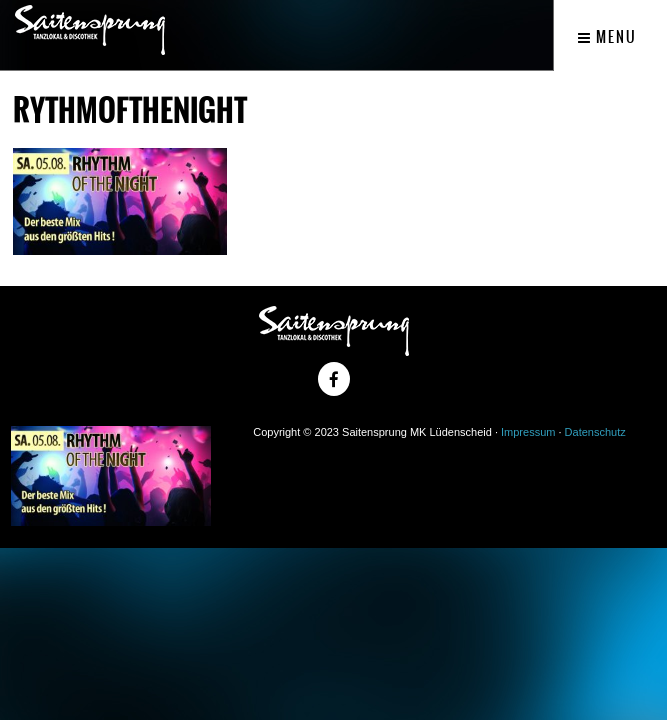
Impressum (528, 432)
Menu (607, 37)
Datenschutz (595, 432)
